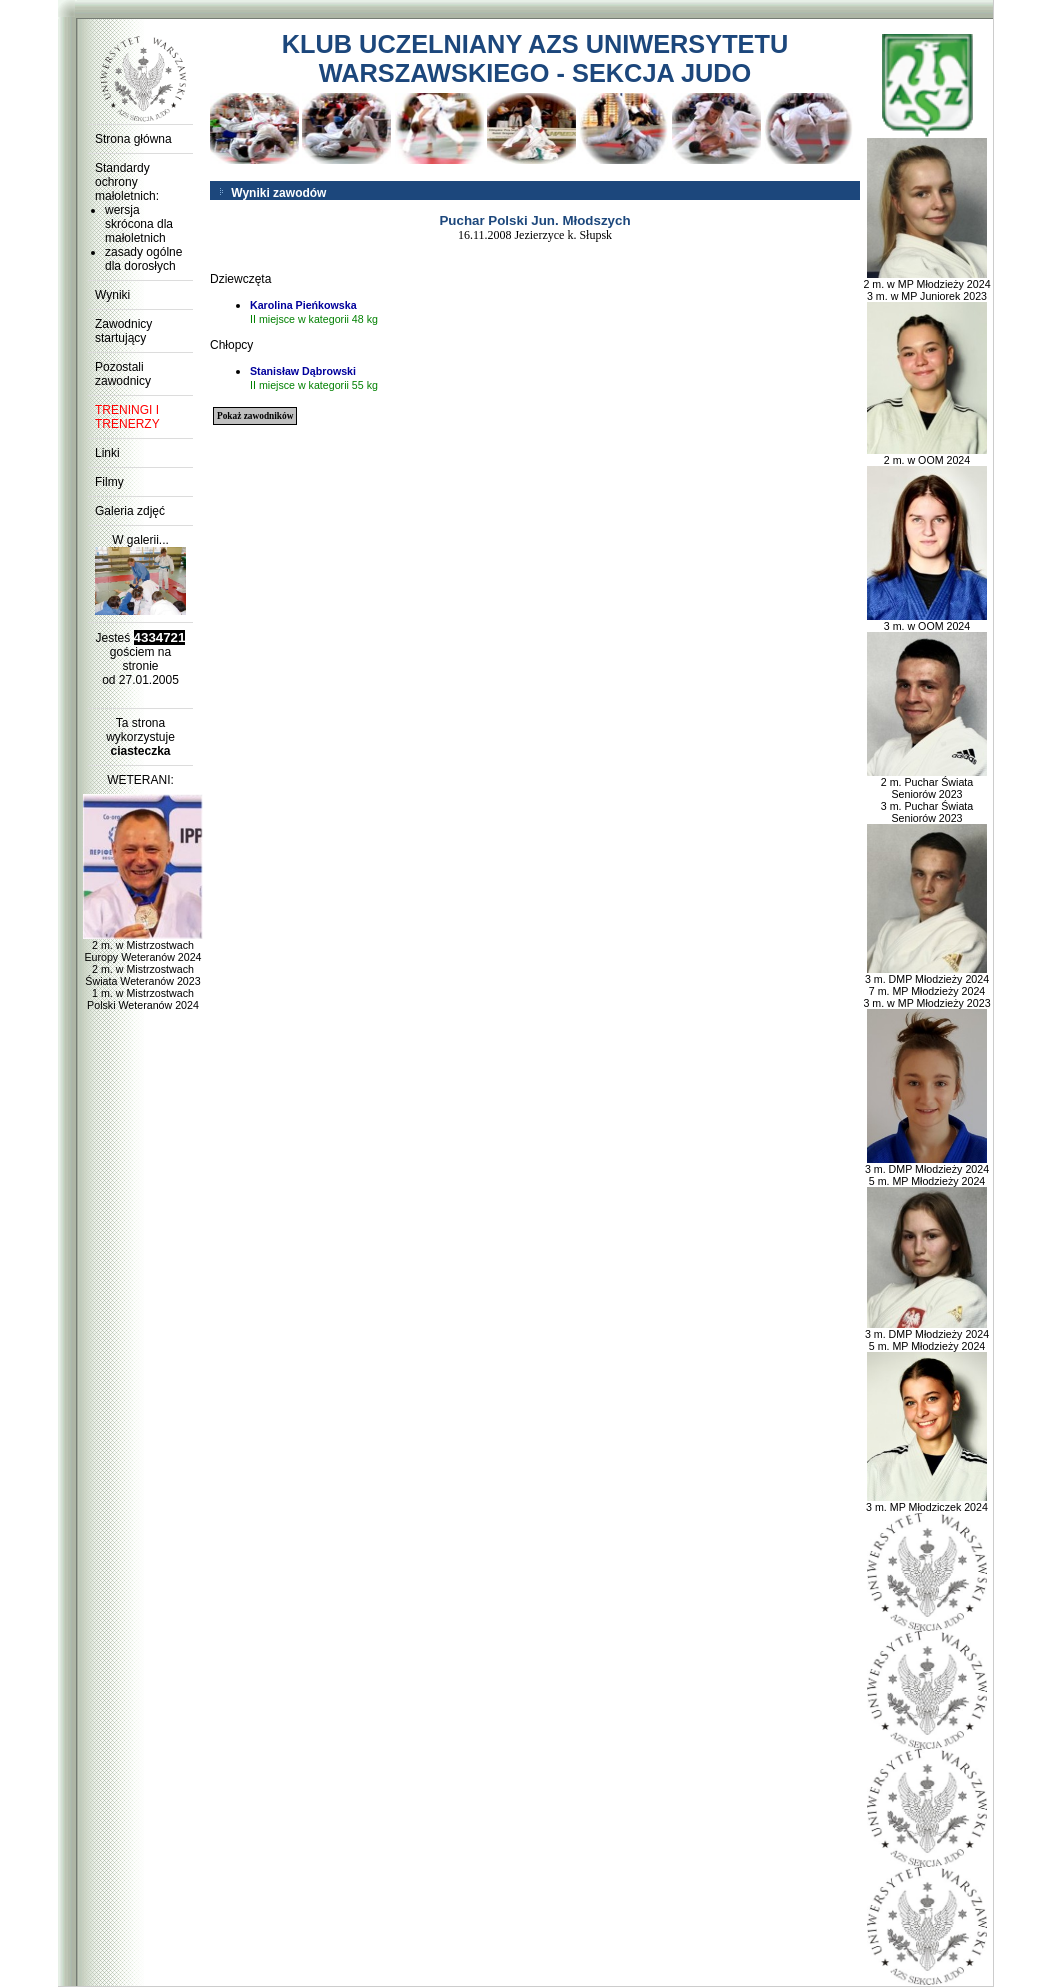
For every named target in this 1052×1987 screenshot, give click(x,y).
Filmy (109, 482)
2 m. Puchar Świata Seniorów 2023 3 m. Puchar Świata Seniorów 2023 (927, 795)
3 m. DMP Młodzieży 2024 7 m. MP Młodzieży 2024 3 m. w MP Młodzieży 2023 (926, 986)
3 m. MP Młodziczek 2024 (927, 1502)
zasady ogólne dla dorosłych (143, 259)
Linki (107, 453)
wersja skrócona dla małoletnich (139, 224)
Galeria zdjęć (130, 511)
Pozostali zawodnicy (123, 374)
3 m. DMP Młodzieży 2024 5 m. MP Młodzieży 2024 (927, 1170)
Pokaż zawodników (255, 416)
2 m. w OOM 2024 (927, 455)
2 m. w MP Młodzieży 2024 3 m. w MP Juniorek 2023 (926, 285)
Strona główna (133, 139)
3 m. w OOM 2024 (927, 621)
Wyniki (112, 295)
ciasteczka (140, 751)
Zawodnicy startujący (123, 331)
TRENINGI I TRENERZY (127, 417)
